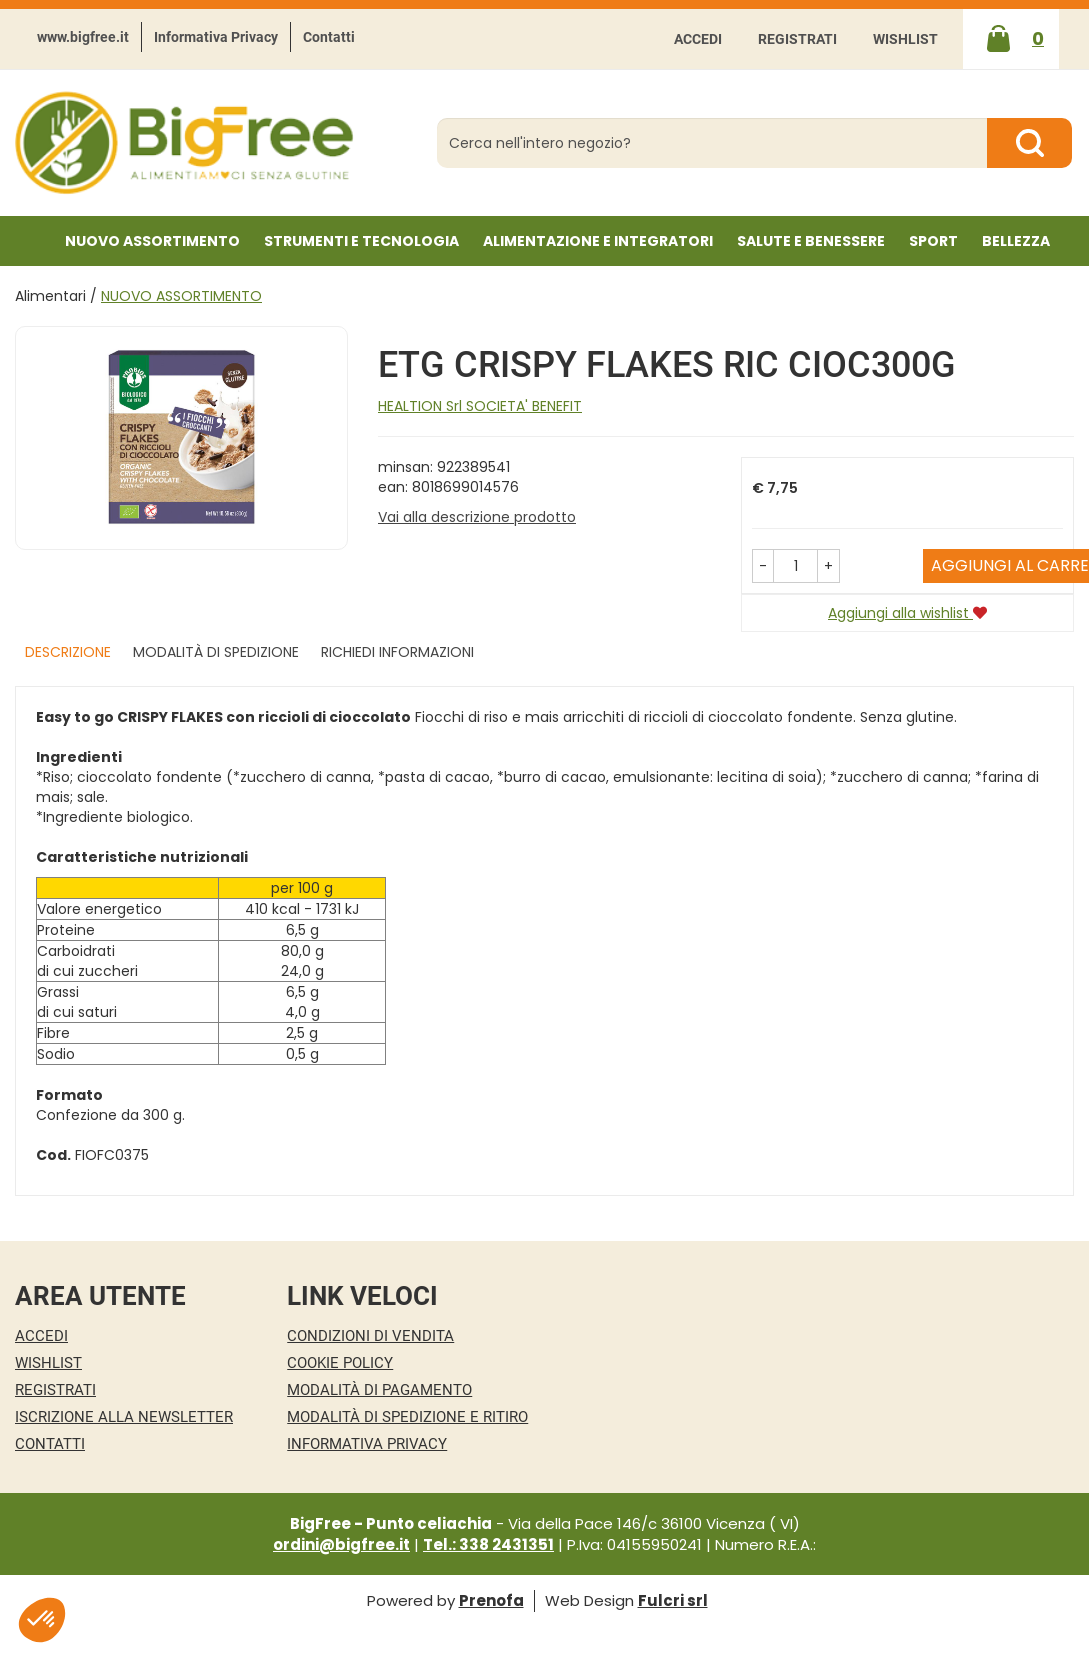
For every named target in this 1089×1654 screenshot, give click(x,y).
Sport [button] (933, 241)
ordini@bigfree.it (341, 1544)
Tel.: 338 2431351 (488, 1544)
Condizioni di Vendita (370, 1336)
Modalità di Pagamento (379, 1390)
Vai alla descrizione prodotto (477, 517)
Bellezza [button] (1016, 241)
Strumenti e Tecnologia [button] (361, 241)
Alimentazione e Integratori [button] (598, 241)
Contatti (329, 37)
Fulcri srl (673, 1600)
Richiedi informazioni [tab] (397, 652)
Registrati (797, 39)
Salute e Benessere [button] (811, 241)
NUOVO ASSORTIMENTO (152, 241)
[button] (763, 566)
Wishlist (905, 39)
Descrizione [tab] (68, 652)
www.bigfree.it (83, 37)
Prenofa (491, 1600)
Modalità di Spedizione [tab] (216, 652)
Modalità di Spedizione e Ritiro (407, 1417)
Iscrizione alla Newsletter (124, 1417)
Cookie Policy (340, 1363)
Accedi (698, 39)
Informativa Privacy (216, 37)
